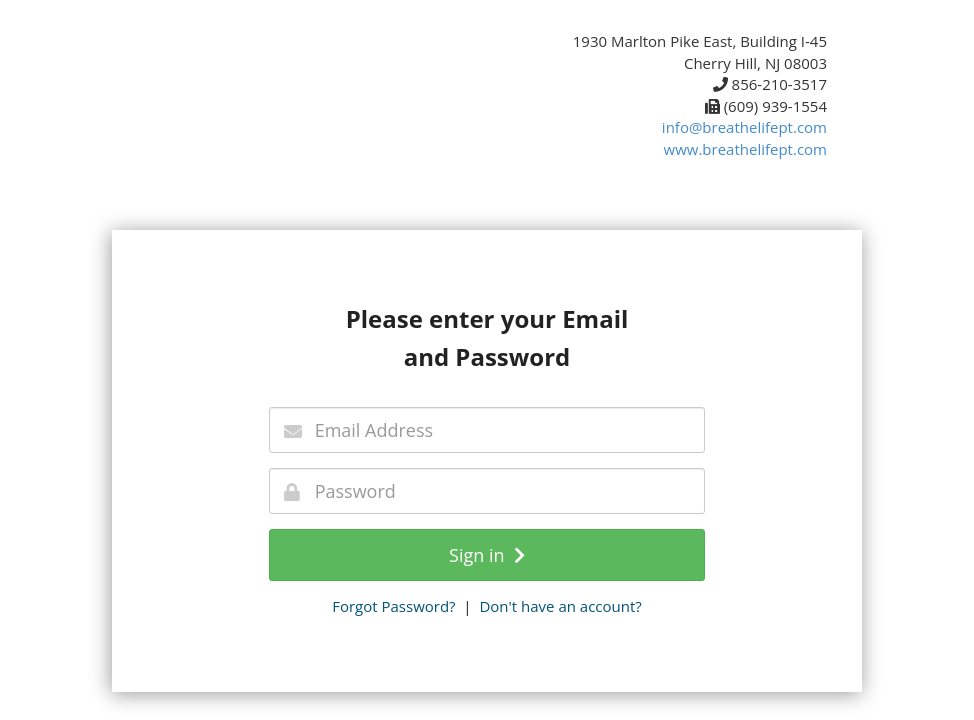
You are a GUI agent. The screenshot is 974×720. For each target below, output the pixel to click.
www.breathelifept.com (745, 149)
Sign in (487, 555)
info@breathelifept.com (744, 127)
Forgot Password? (393, 606)
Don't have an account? (560, 606)
